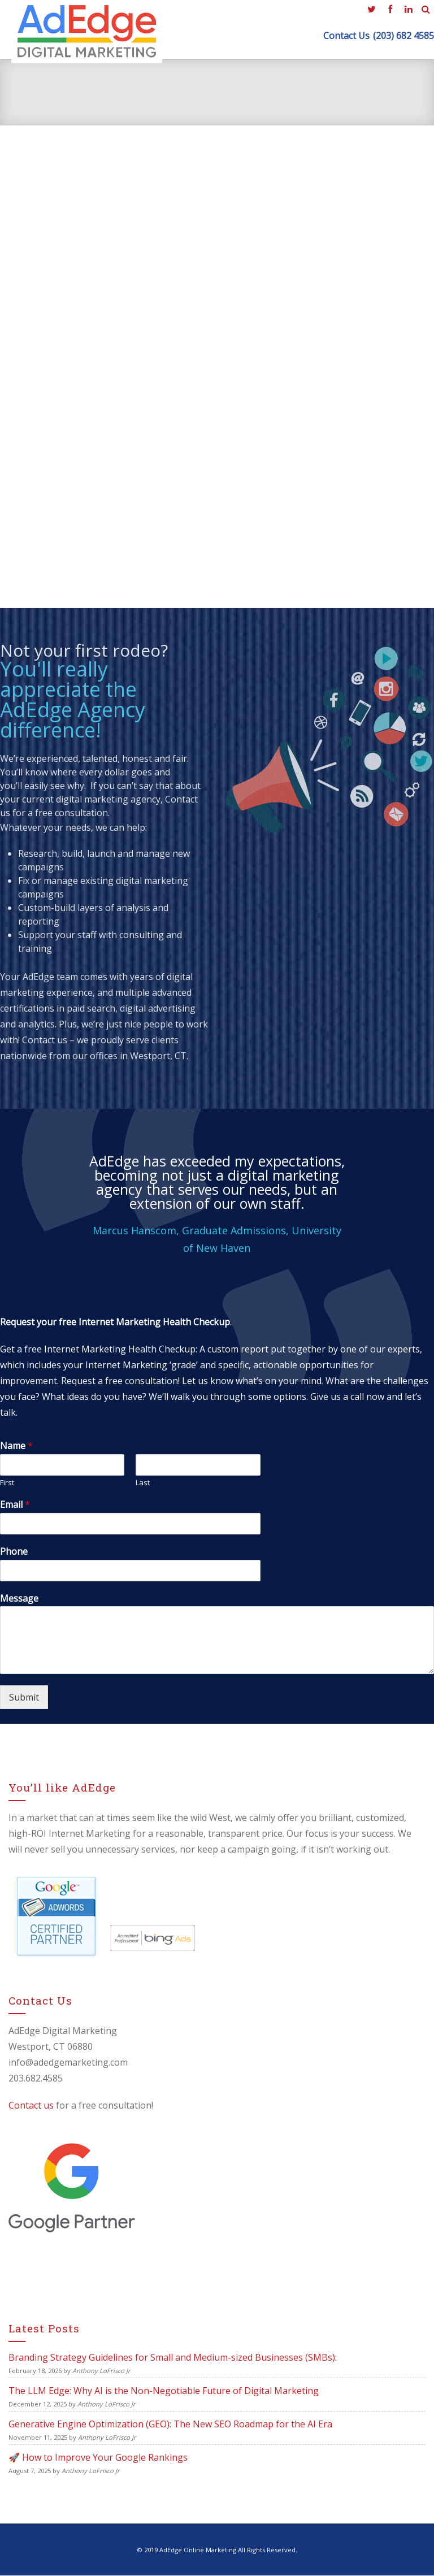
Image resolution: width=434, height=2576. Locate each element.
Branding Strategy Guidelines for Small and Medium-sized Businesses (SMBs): (172, 2357)
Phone (14, 1552)
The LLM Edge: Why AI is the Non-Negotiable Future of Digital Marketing (163, 2390)
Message (19, 1598)
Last (143, 1483)
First (7, 1483)
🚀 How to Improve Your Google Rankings (98, 2457)
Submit (24, 1698)
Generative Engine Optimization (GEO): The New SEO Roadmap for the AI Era (170, 2424)
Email (15, 1505)
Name (16, 1446)
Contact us (44, 1040)
